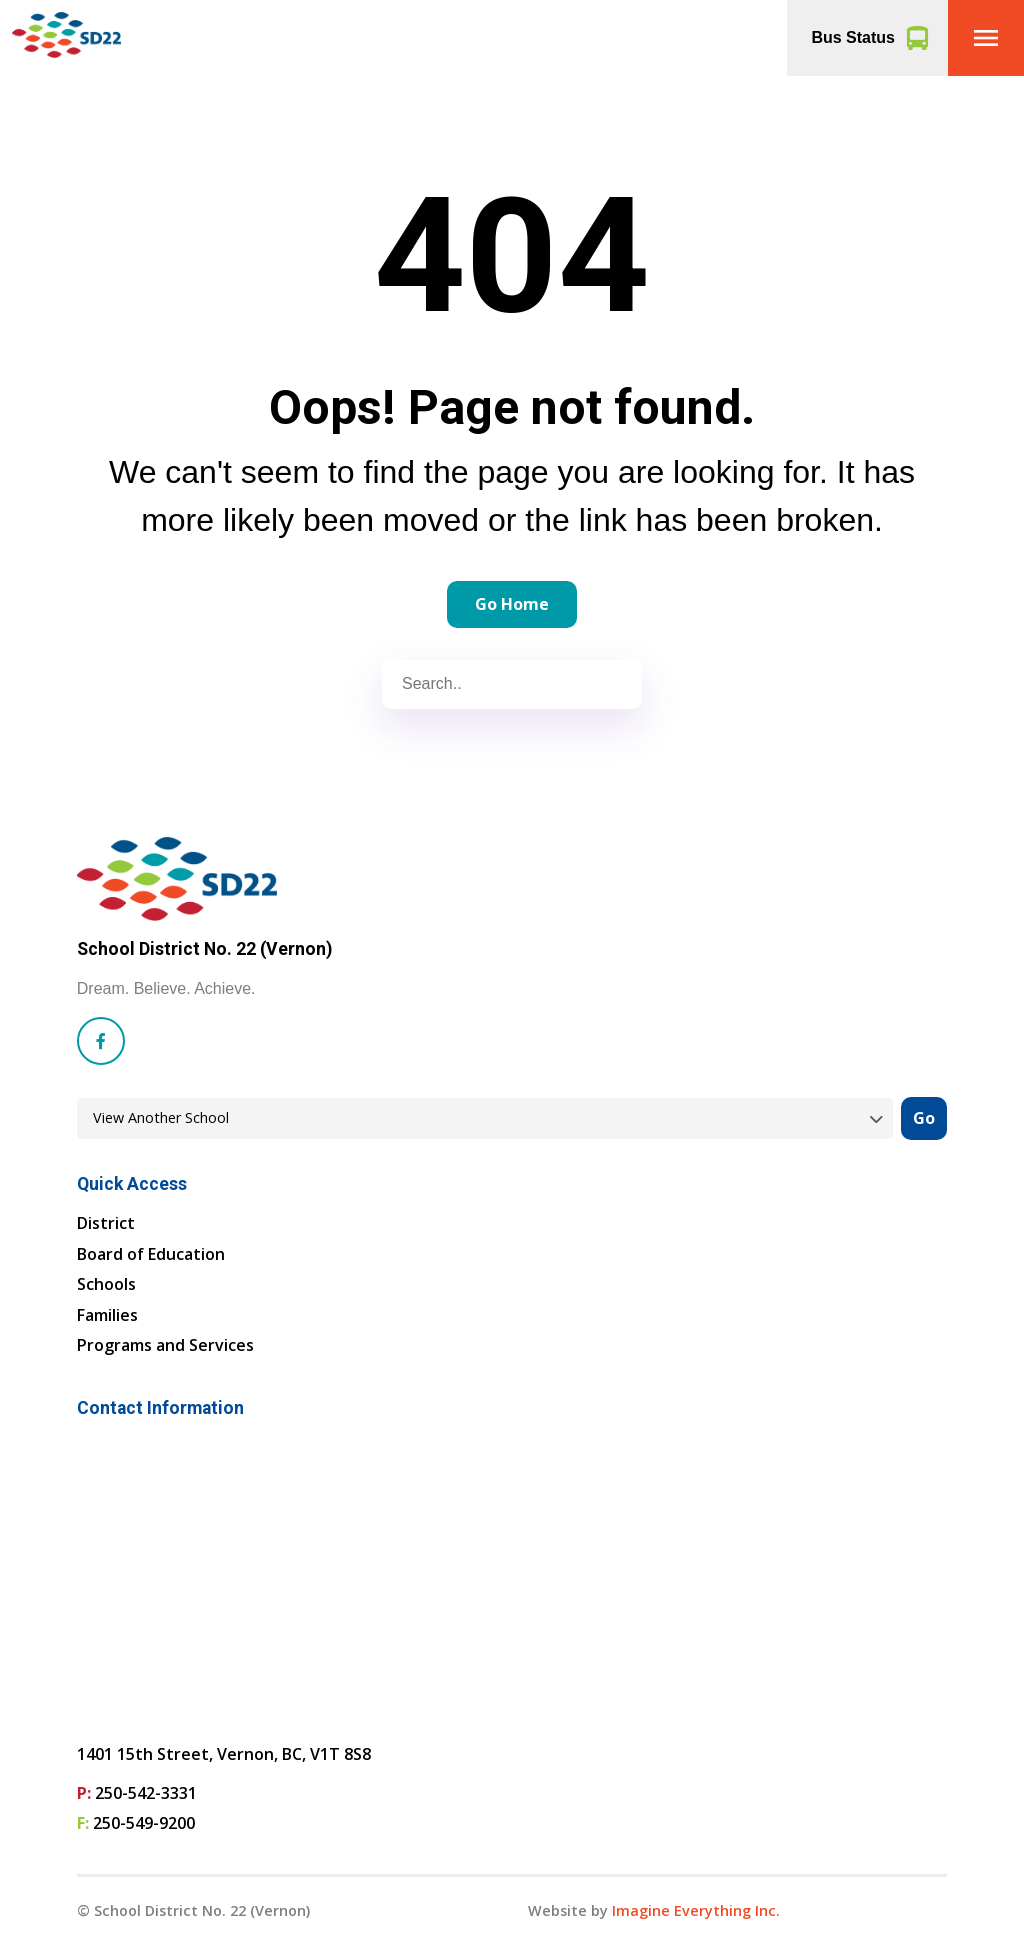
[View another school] (485, 1118)
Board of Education (151, 1254)
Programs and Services (165, 1345)
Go (924, 1118)
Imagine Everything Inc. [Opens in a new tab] (696, 1910)
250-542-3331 (146, 1793)
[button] (986, 38)
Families (107, 1315)
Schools (106, 1284)
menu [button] (986, 38)
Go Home (512, 604)
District (106, 1223)
